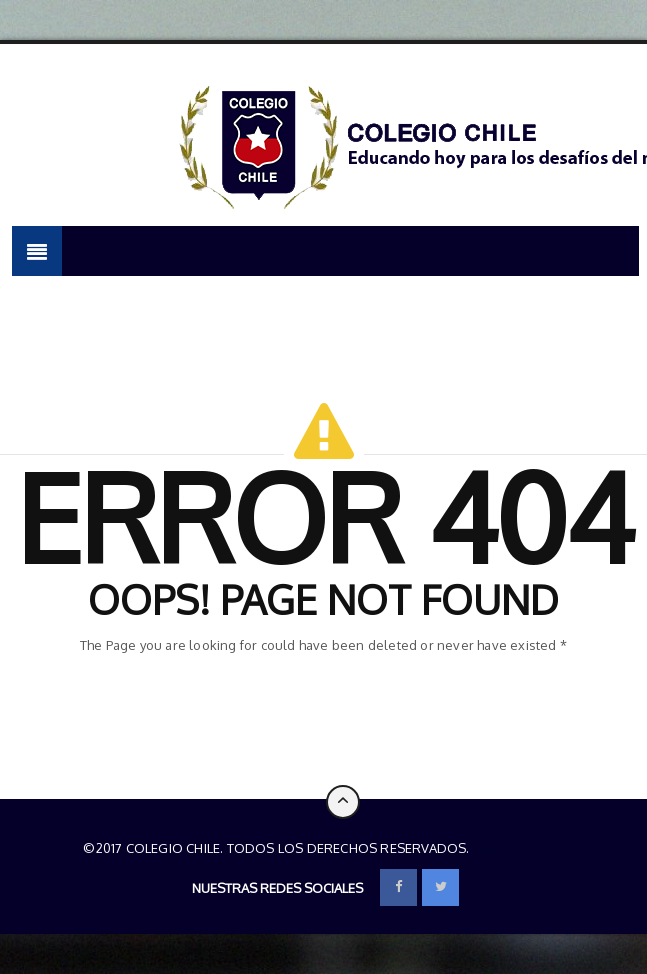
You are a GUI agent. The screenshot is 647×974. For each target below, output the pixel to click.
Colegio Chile (520, 848)
